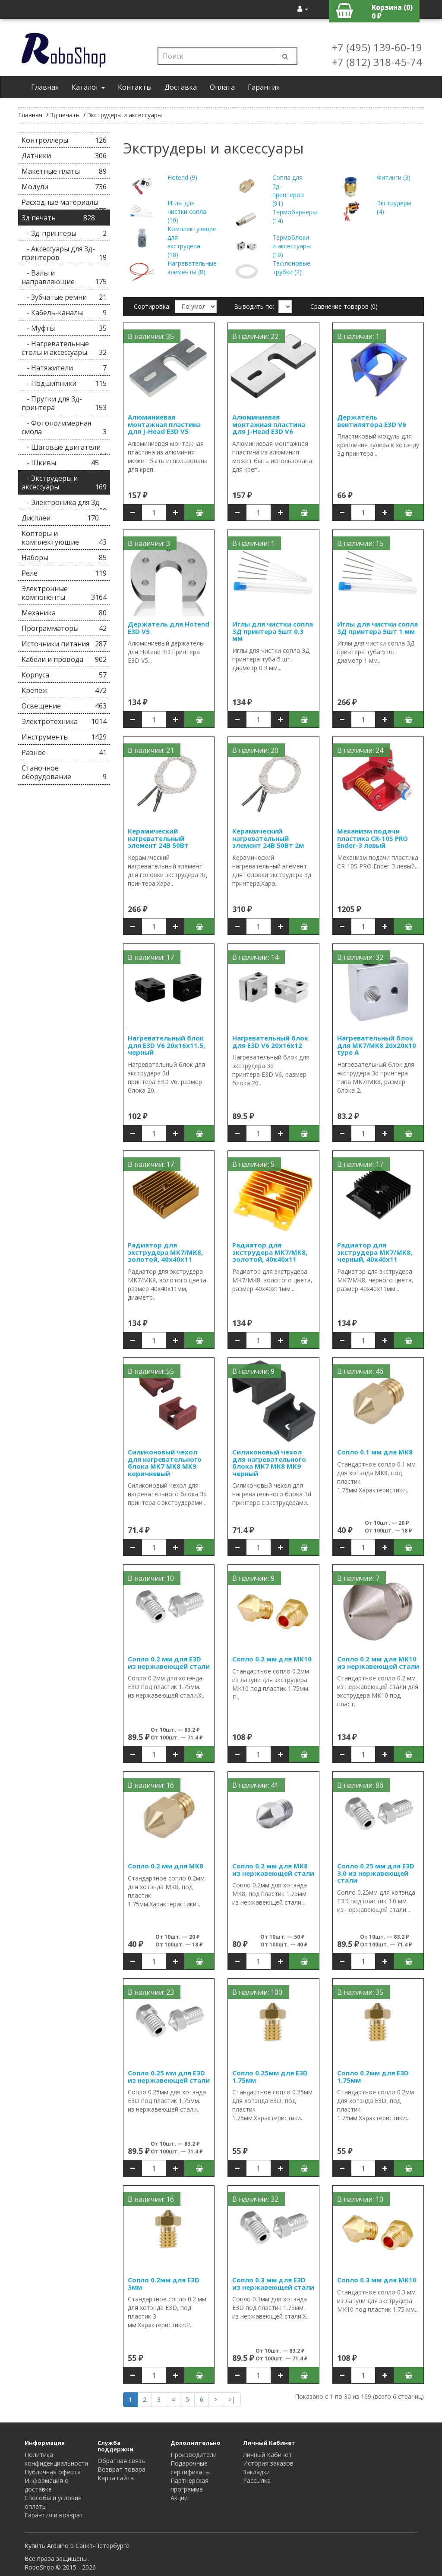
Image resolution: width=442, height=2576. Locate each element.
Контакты (135, 87)
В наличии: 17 (151, 957)
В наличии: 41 (255, 1785)
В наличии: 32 (360, 957)
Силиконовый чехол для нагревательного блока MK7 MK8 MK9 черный (269, 1463)
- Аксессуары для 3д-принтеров (64, 253)
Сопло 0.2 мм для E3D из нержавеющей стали (169, 1662)
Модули (64, 186)
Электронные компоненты (64, 593)
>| (231, 2399)
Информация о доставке (47, 2484)
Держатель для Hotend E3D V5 (168, 628)
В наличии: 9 (253, 1371)
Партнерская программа (189, 2484)
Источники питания (64, 644)
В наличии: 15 (360, 543)
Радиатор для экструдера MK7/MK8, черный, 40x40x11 (374, 1252)
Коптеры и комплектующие (64, 538)
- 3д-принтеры (64, 233)
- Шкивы (60, 462)
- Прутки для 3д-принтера (64, 403)
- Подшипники (64, 383)
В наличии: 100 (257, 1992)
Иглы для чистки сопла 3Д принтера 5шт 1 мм (377, 628)
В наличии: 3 (149, 543)
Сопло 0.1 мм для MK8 (375, 1452)
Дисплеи (60, 518)
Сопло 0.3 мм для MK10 (377, 2279)
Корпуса (64, 675)
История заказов (268, 2463)
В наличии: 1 (358, 336)
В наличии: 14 (255, 957)
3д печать (64, 115)
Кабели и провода (64, 659)
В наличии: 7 (358, 1578)
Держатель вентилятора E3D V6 (371, 421)
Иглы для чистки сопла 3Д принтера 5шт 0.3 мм (272, 631)
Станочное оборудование (64, 772)
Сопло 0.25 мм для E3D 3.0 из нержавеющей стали (375, 1872)
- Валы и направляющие (64, 277)
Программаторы (64, 628)
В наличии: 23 (151, 1992)
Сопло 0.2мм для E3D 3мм (163, 2283)
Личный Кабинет (267, 2455)
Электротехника (64, 721)
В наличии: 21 (151, 750)
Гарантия (264, 87)
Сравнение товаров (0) (344, 306)
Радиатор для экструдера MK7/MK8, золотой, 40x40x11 (165, 1252)
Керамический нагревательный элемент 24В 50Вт (158, 838)
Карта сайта (116, 2478)
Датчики (64, 155)
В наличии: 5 (253, 1164)
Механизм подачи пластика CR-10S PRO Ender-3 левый (372, 838)
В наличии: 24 (360, 750)
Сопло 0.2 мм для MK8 (165, 1865)
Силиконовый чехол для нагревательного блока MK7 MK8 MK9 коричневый (165, 1463)
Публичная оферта (53, 2472)
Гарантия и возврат (54, 2515)
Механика (64, 612)
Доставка (180, 87)
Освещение (64, 706)
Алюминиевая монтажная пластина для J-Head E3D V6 (268, 424)
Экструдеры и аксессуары (124, 115)
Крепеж (64, 690)
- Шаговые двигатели (64, 448)
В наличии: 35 (151, 336)
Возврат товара (121, 2469)
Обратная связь (121, 2461)
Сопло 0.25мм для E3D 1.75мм (270, 2076)
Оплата (222, 87)
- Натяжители (64, 368)
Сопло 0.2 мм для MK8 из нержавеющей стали (273, 1869)
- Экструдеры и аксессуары (64, 482)
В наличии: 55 (151, 1371)
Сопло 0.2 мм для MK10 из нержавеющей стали (378, 1662)
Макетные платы (64, 171)
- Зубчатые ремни (64, 297)
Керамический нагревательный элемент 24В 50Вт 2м (268, 838)
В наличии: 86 (360, 1785)
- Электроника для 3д (64, 504)
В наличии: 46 (360, 1371)
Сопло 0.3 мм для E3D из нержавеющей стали (273, 2283)
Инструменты (64, 737)
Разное (64, 752)
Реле (64, 573)
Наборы (64, 557)
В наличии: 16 (151, 1785)
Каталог (88, 87)
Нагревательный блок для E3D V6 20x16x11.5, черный (166, 1045)
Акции (179, 2498)
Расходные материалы (64, 203)
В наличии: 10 (151, 1578)
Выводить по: (254, 306)
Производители (193, 2455)
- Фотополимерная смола (64, 427)
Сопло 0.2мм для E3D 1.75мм (373, 2076)
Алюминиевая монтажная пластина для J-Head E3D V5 (164, 424)
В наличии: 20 (255, 750)
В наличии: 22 (255, 336)
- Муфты (64, 328)
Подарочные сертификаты (190, 2467)
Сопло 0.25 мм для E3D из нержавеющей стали (169, 2076)
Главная (45, 87)
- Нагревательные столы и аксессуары (64, 348)
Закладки (256, 2472)
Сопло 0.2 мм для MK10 (272, 1659)
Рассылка (257, 2480)
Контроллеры (64, 140)
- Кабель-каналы (64, 312)
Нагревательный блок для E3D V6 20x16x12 (270, 1042)
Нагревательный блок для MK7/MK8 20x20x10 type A (376, 1045)
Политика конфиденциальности (56, 2459)
